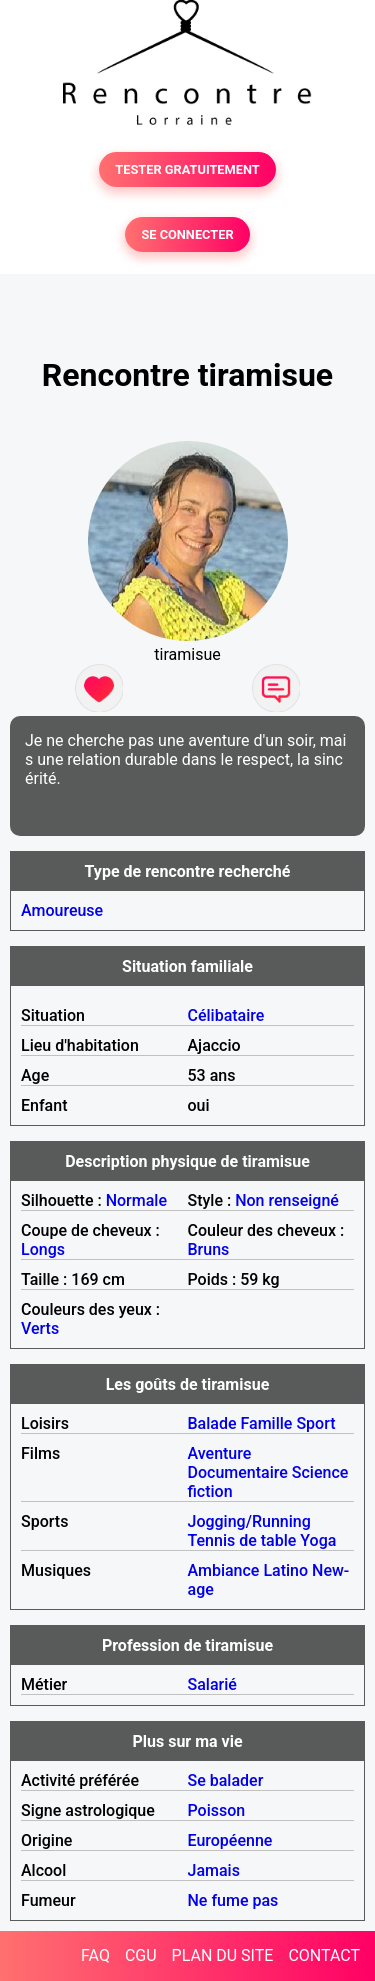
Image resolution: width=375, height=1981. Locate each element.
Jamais (214, 1870)
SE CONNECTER (187, 234)
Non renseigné (287, 1200)
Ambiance (224, 1570)
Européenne (230, 1840)
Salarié (212, 1684)
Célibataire (226, 1015)
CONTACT (324, 1955)
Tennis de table (242, 1540)
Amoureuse (62, 910)
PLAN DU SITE (223, 1955)
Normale (136, 1200)
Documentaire (238, 1472)
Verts (40, 1328)
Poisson (217, 1810)
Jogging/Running (249, 1521)
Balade (212, 1423)
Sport (315, 1423)
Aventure (220, 1453)
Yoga (318, 1540)
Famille (267, 1423)
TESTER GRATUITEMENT (187, 169)
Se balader (226, 1780)
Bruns (209, 1249)
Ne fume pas (233, 1900)
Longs (43, 1249)
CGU (141, 1955)
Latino (285, 1570)
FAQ (95, 1955)
